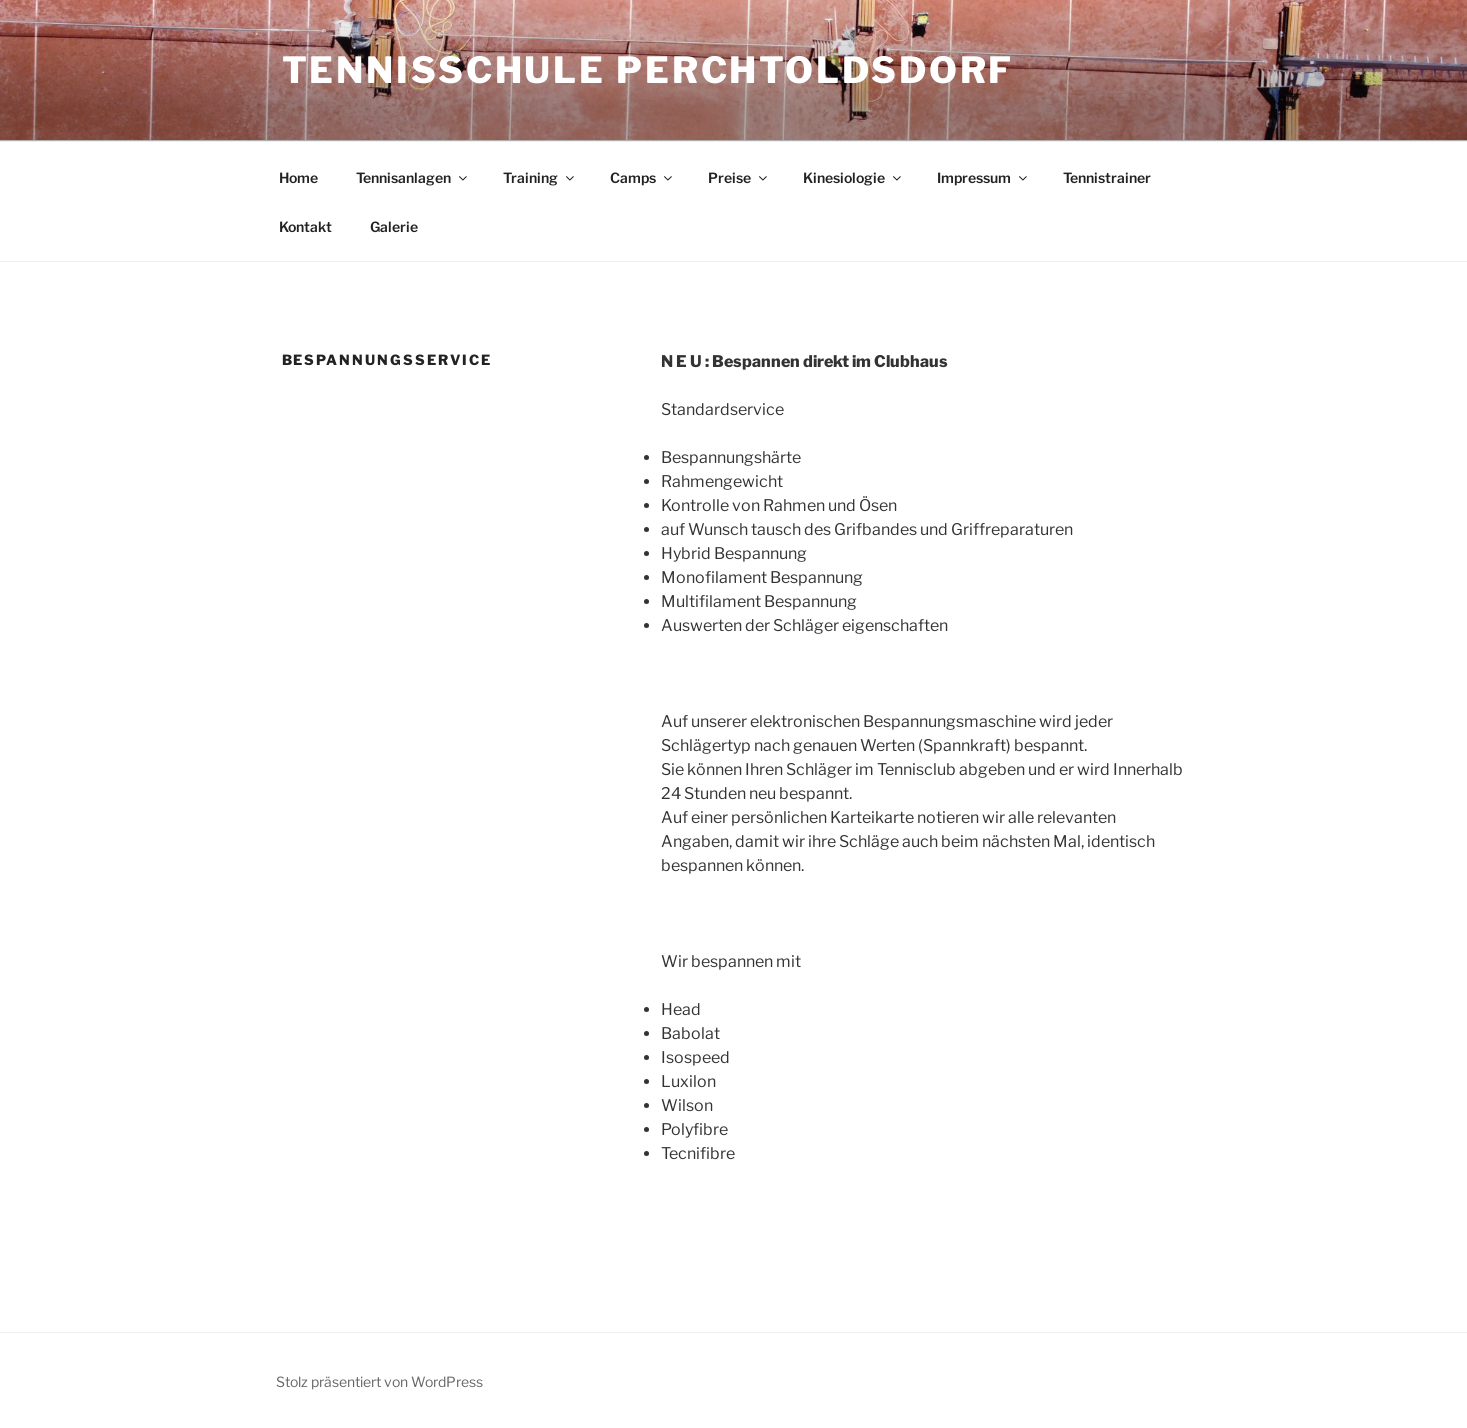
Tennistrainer (1107, 177)
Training (540, 177)
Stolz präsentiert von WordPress (379, 1381)
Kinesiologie (853, 177)
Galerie (394, 226)
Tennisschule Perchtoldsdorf (648, 70)
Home (298, 177)
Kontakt (305, 226)
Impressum (983, 177)
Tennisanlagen (413, 177)
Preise (739, 177)
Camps (642, 177)
